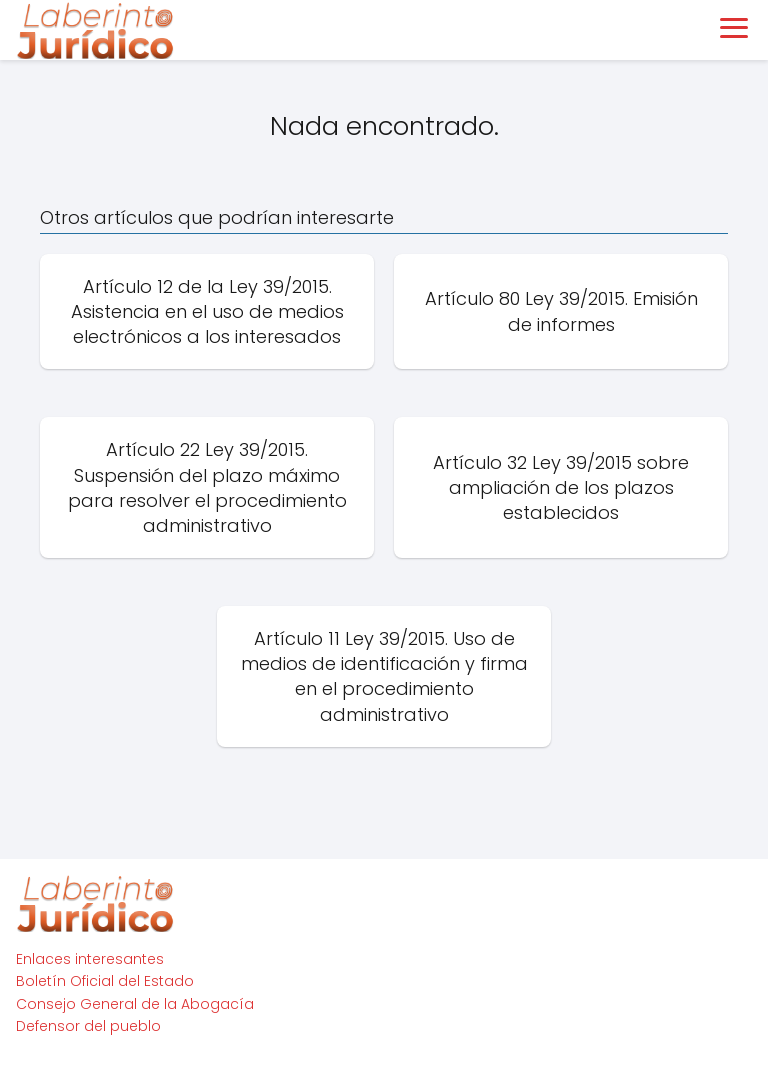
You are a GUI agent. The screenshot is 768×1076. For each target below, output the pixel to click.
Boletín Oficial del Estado (105, 981)
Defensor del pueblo (88, 1026)
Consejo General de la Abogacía (135, 1004)
